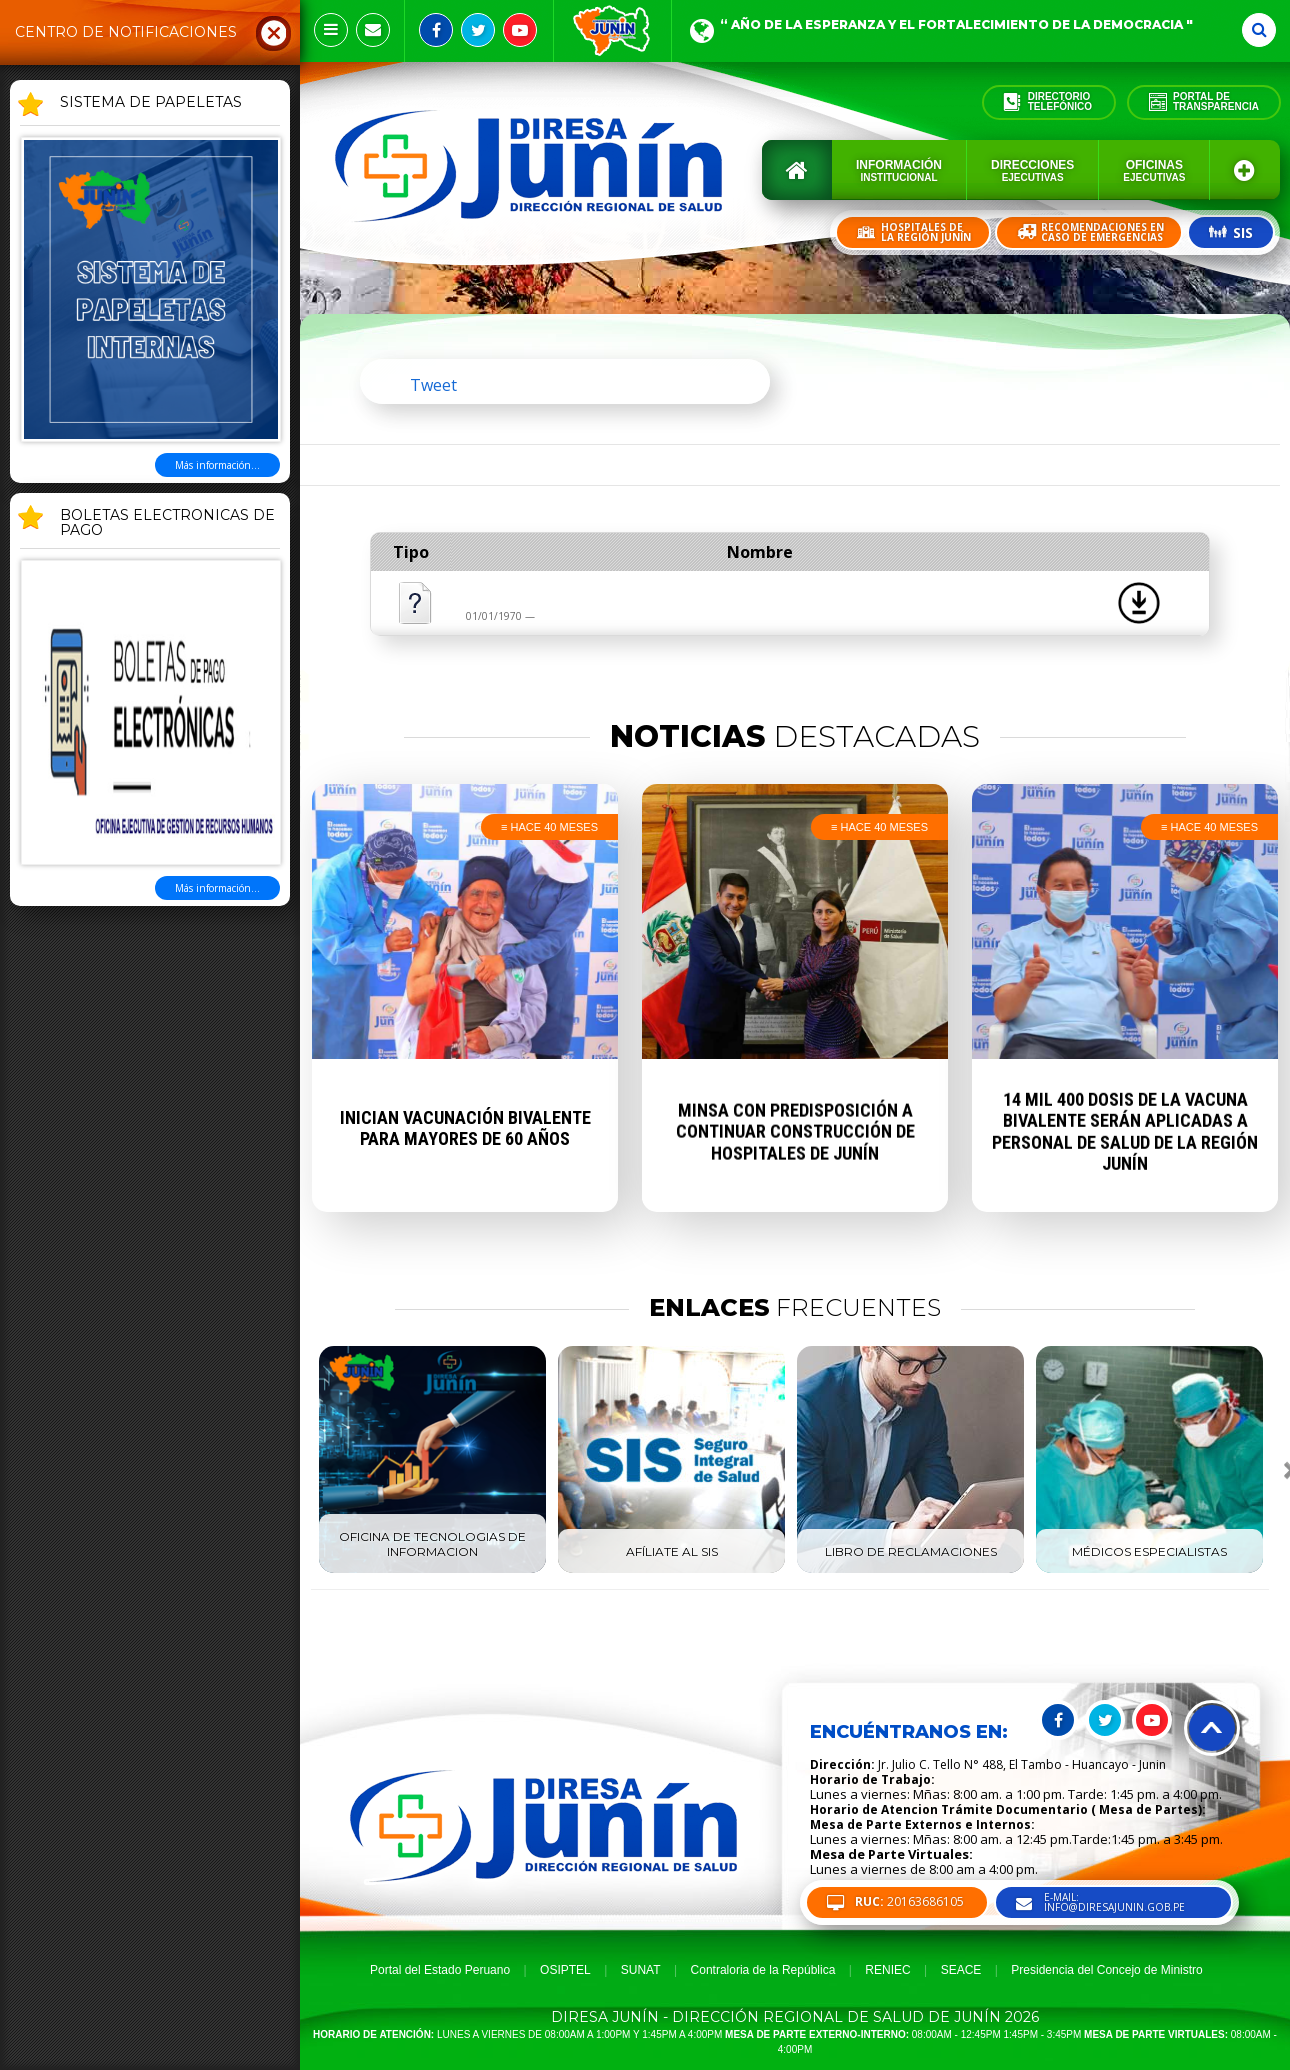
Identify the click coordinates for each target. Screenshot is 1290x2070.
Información (899, 170)
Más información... (217, 465)
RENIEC (887, 1970)
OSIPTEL (565, 1970)
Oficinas (1154, 170)
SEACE (961, 1970)
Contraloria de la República (763, 1970)
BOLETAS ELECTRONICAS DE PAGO (167, 523)
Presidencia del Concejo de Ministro (1106, 1970)
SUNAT (641, 1970)
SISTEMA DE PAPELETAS (151, 103)
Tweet (433, 385)
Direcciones (1032, 170)
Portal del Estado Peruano (440, 1970)
